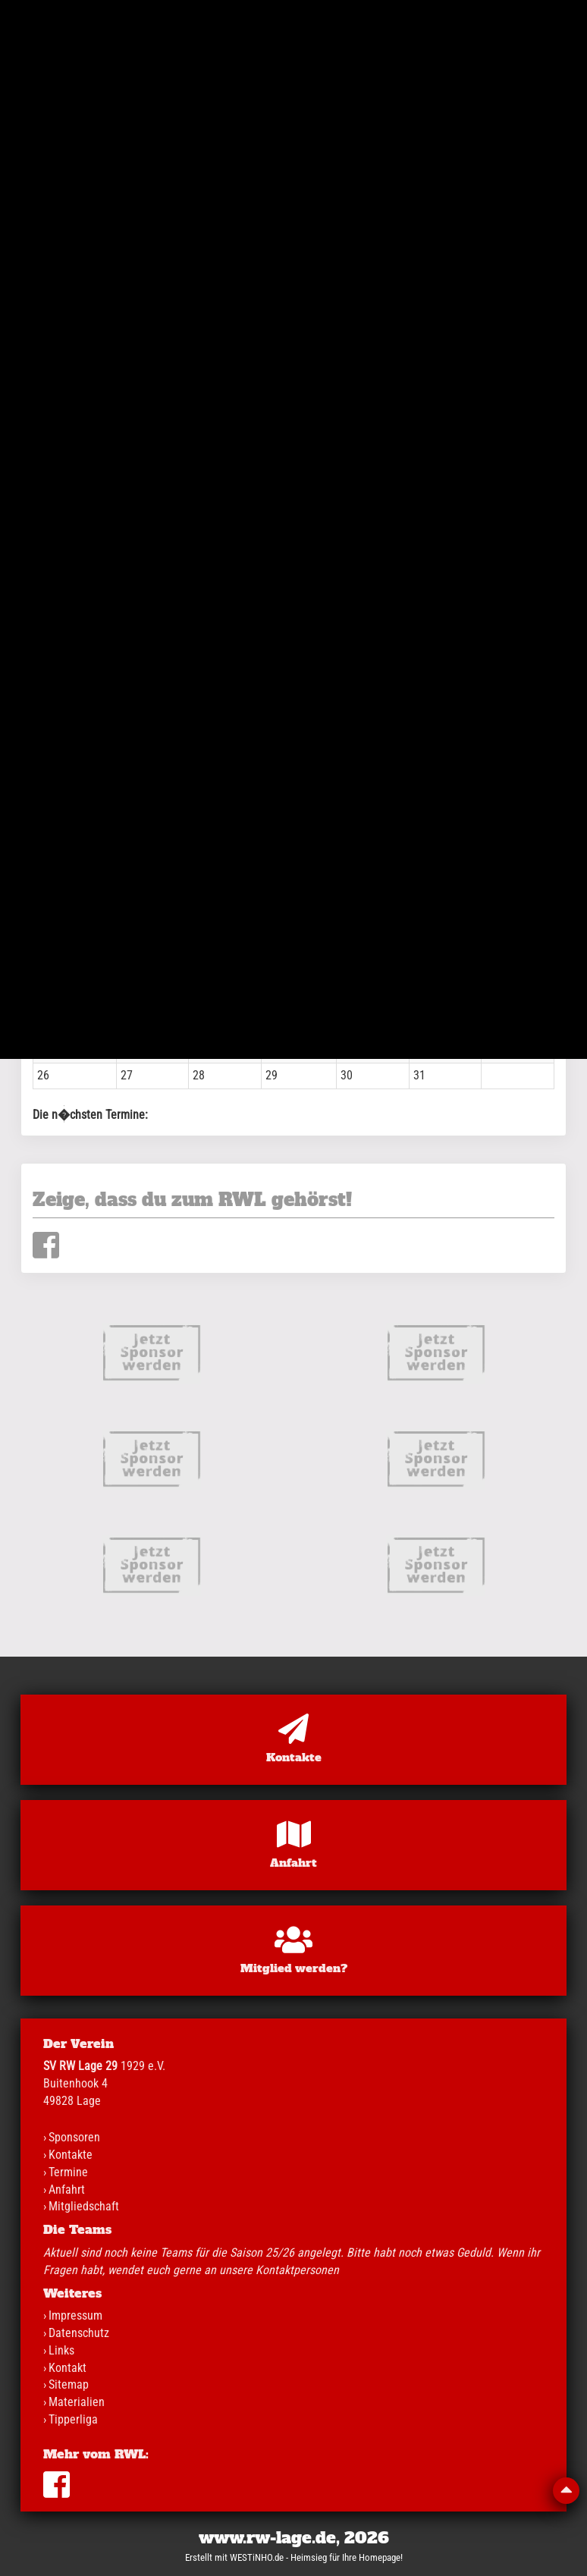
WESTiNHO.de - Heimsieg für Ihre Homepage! (316, 2557)
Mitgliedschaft (84, 2206)
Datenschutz (79, 2333)
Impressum (75, 2315)
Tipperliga (73, 2419)
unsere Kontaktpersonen (279, 2270)
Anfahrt (67, 2189)
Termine (68, 2172)
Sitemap (69, 2384)
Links (61, 2350)
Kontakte (71, 2154)
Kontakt (67, 2368)
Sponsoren (74, 2137)
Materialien (77, 2402)
